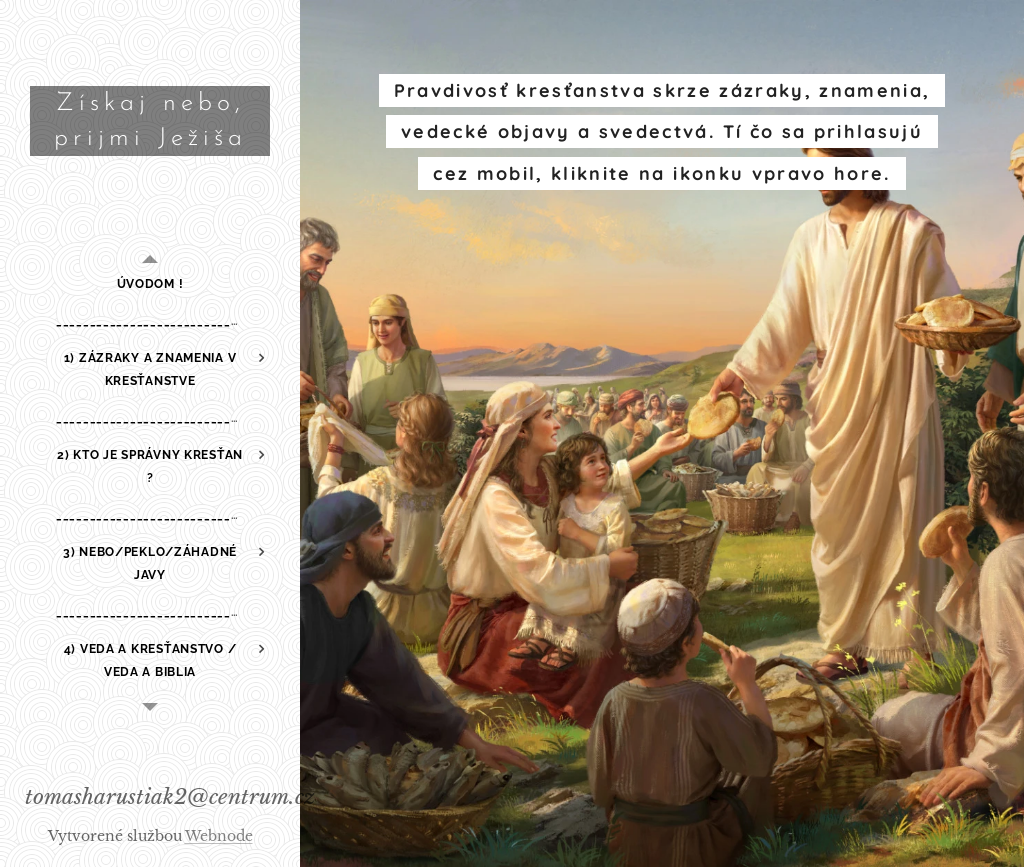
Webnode (219, 836)
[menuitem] (150, 284)
